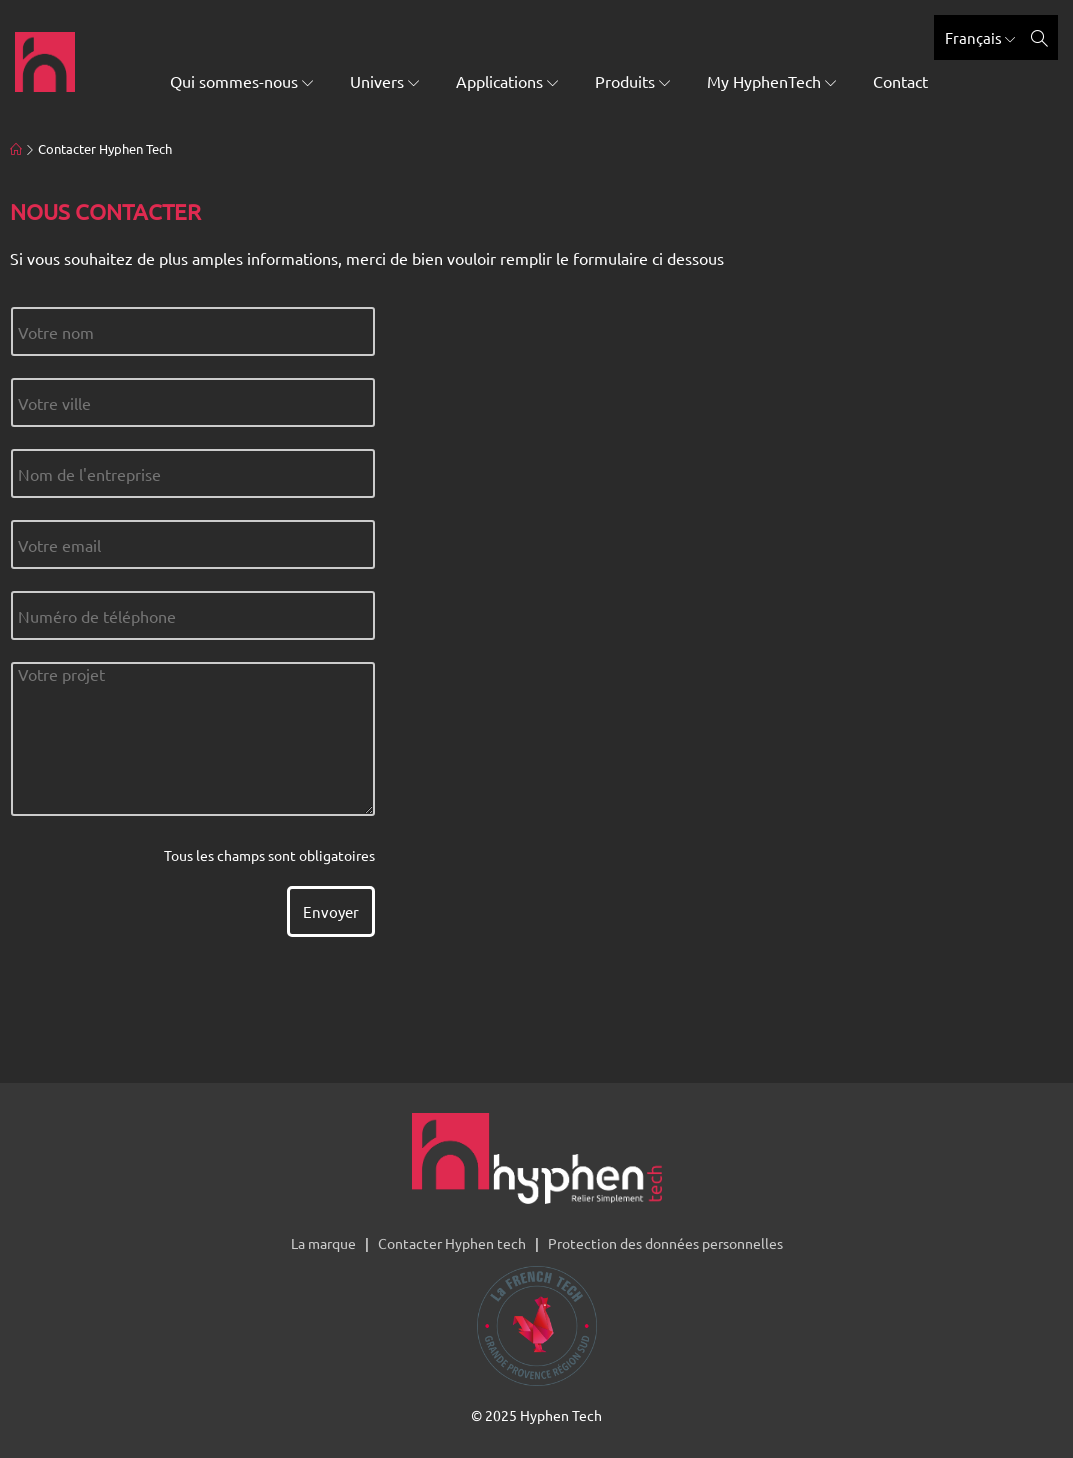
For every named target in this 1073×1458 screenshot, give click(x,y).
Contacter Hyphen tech (452, 1243)
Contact (900, 81)
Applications (507, 81)
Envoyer (331, 911)
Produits (632, 81)
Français (980, 37)
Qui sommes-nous (241, 81)
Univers (384, 81)
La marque (323, 1243)
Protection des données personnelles (665, 1243)
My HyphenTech (771, 81)
